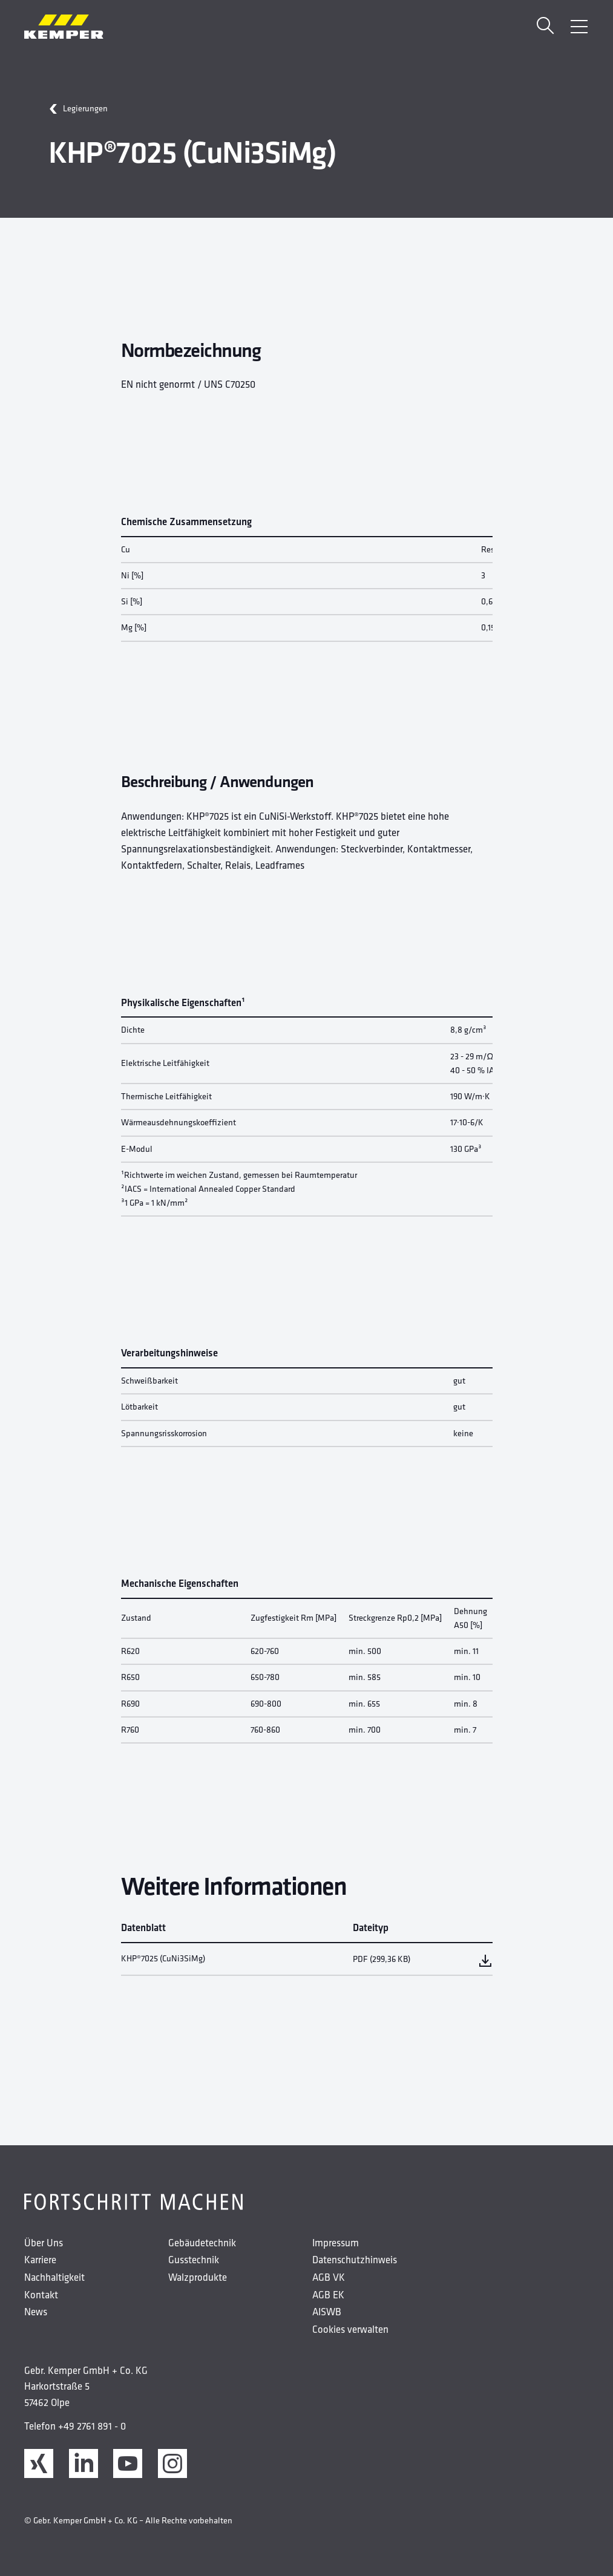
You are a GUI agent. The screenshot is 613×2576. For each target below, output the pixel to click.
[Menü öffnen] (579, 26)
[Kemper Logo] (63, 27)
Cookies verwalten (350, 2329)
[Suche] (545, 27)
